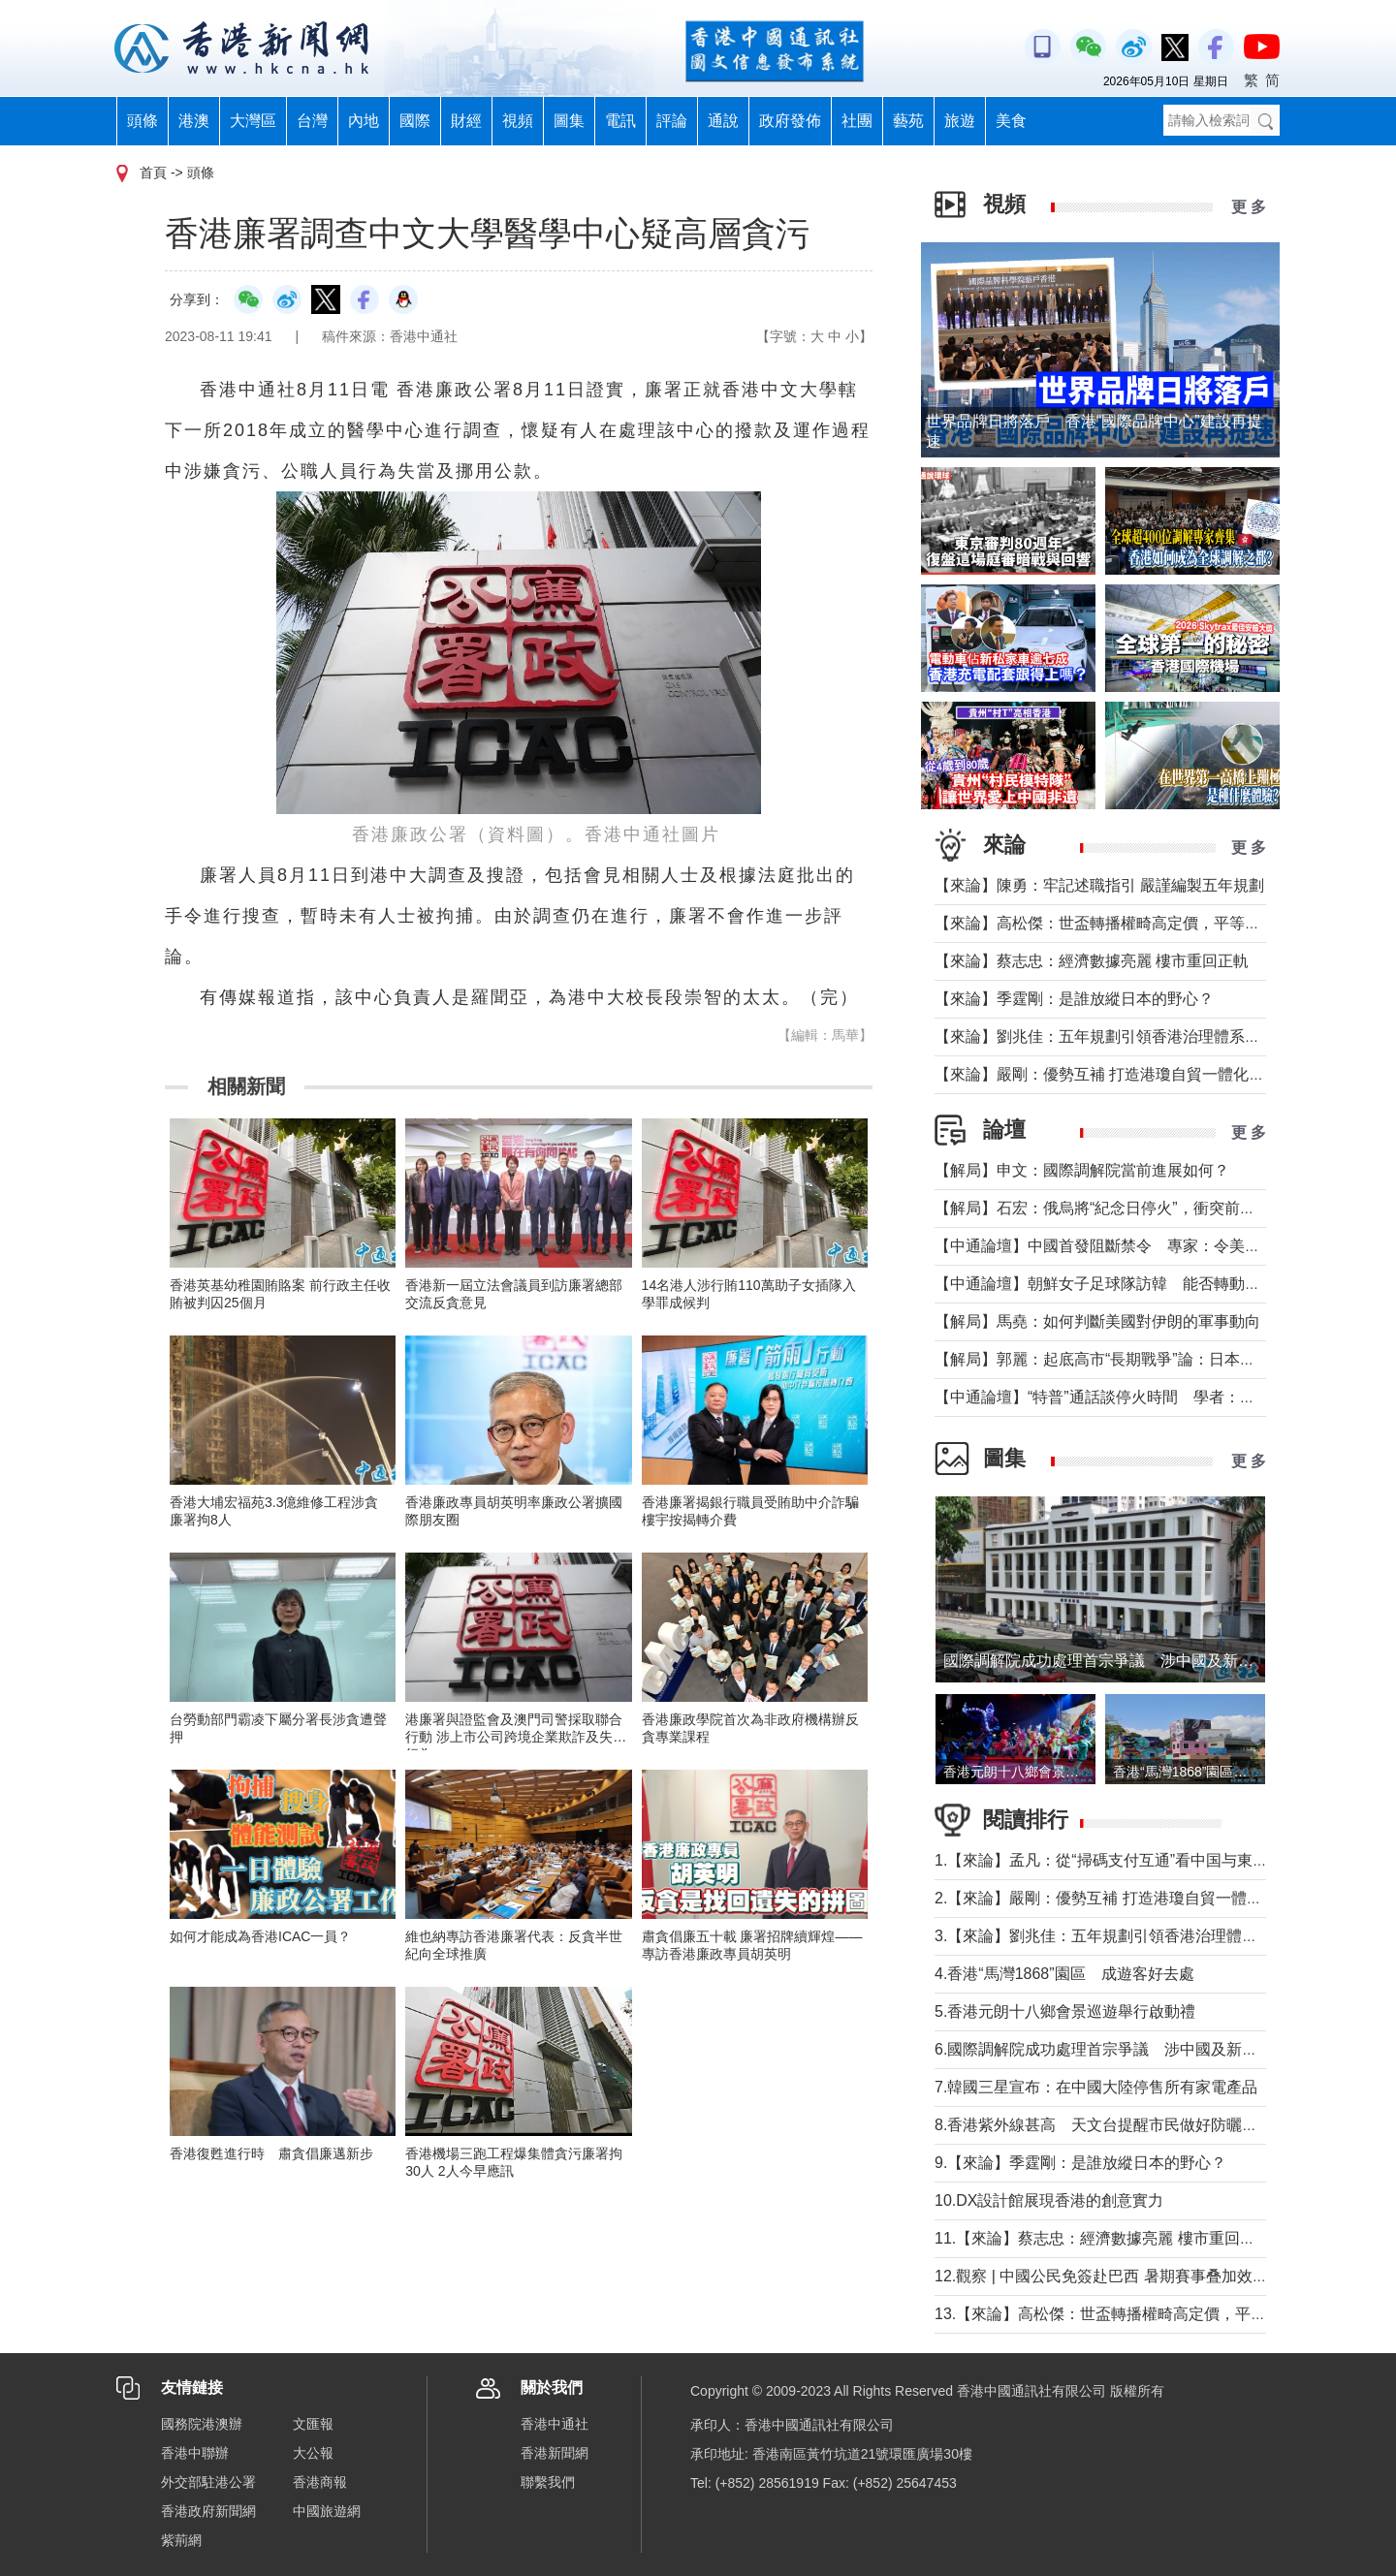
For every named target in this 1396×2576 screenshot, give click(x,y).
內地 (363, 120)
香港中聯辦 (195, 2453)
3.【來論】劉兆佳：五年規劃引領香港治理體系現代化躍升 (1135, 1936)
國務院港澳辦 (201, 2424)
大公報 (313, 2453)
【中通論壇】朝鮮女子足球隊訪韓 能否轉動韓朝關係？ (1128, 1283)
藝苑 (908, 120)
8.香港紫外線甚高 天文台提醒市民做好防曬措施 (1104, 2125)
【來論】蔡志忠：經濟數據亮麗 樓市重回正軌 (1092, 961)
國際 (414, 120)
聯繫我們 (548, 2482)
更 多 (1248, 207)
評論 (671, 120)
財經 (466, 120)
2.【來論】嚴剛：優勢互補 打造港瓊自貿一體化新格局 (1122, 1898)
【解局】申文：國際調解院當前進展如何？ (1082, 1170)
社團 (856, 120)
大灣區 (253, 120)
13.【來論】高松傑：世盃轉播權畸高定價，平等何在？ (1124, 2314)
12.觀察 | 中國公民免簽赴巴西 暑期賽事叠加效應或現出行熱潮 (1148, 2276)
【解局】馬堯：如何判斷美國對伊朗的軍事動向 (1097, 1321)
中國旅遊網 (327, 2511)
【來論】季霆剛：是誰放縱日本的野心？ (1074, 998)
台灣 (312, 120)
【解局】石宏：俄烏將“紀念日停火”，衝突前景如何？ (1118, 1208)
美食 (1011, 120)
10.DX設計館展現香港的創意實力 (1049, 2200)
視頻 (517, 120)
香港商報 (320, 2482)
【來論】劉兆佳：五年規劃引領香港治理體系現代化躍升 (1128, 1036)
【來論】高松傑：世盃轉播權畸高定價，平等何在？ (1113, 923)
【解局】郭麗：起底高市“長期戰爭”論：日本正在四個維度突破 (1149, 1359)
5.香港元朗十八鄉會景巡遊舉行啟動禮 (1065, 2011)
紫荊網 (181, 2540)
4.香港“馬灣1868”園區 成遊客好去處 (1064, 1973)
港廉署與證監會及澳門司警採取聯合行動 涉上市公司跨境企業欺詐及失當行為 (515, 1737)
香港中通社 (554, 2424)
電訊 (620, 120)
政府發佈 (790, 120)
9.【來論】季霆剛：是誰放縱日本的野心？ (1080, 2162)
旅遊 (959, 120)
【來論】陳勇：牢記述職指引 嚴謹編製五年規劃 (1099, 885)
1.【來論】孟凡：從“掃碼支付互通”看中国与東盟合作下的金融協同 (1163, 1860)
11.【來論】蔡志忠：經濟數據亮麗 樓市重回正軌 (1103, 2238)
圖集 (569, 120)
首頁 (153, 172)
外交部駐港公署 (208, 2482)
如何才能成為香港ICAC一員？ (260, 1936)
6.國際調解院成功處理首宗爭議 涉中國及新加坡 (1104, 2049)
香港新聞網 (554, 2453)
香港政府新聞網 (208, 2511)
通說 (723, 120)
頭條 (142, 120)
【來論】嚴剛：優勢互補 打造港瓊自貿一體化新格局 (1115, 1074)
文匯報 (313, 2424)
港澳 (193, 120)
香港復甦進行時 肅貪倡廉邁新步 (271, 2153)
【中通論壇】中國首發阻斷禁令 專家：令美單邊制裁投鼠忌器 (1152, 1246)
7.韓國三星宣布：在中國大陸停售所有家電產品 (1096, 2087)
